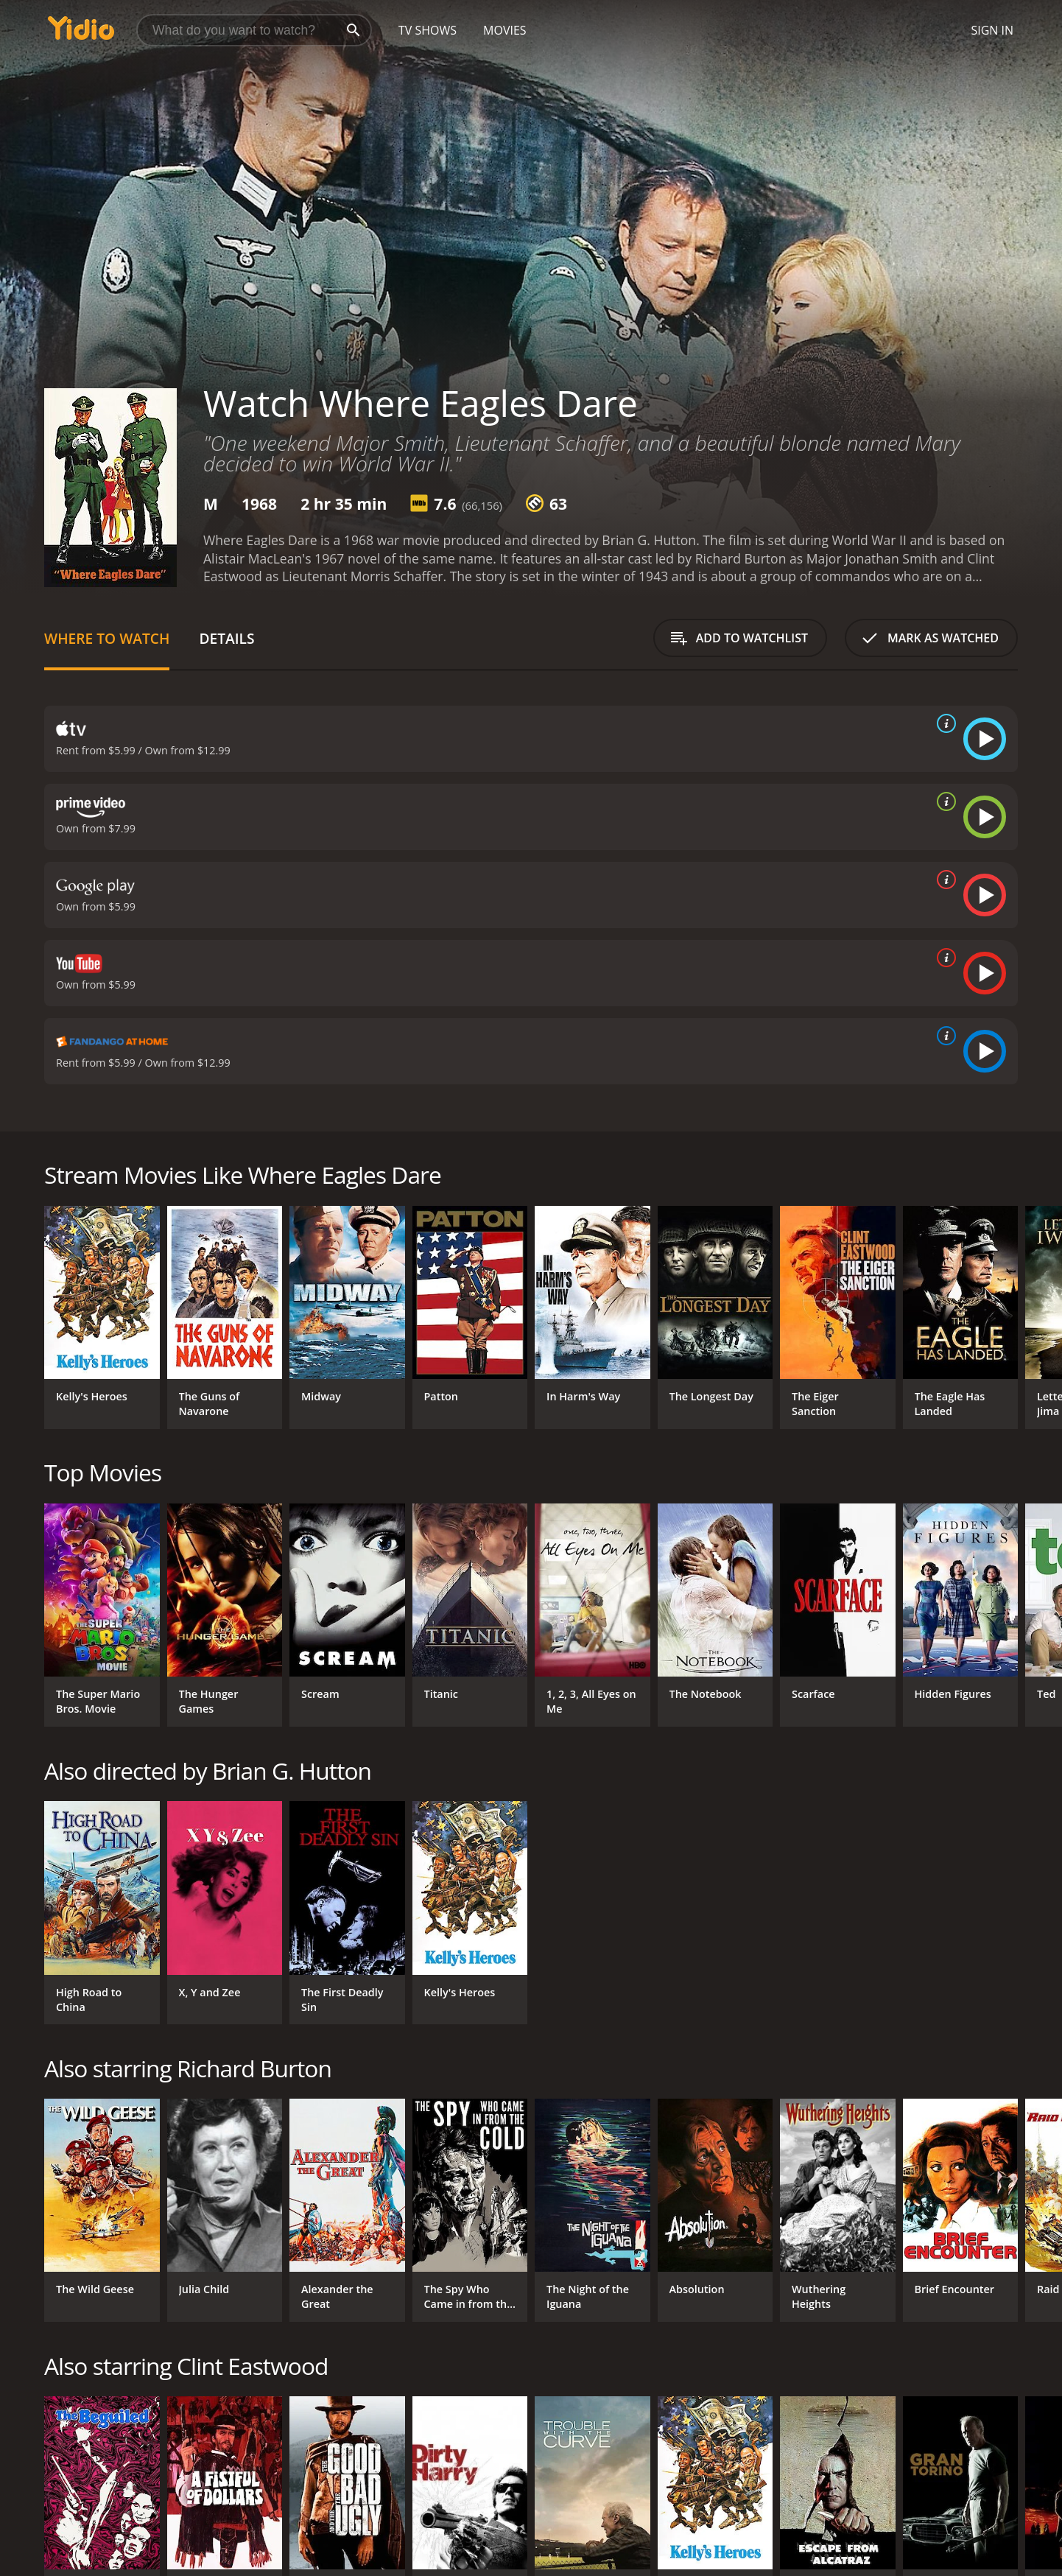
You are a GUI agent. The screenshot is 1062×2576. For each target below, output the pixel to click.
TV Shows (427, 30)
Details (226, 638)
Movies (505, 30)
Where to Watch (106, 638)
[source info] (943, 723)
